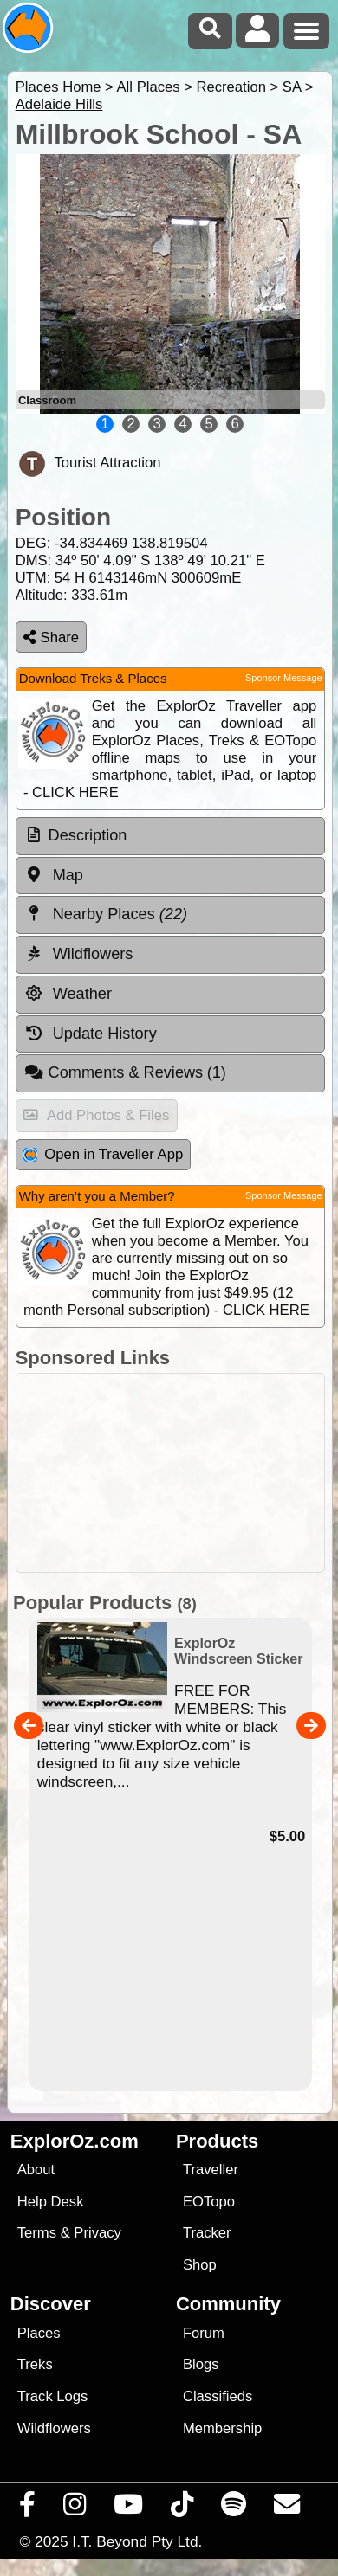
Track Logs (52, 2396)
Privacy (97, 2233)
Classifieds (217, 2396)
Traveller (210, 2169)
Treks (35, 2364)
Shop (200, 2265)
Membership (222, 2428)
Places (39, 2333)
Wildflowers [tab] (78, 954)
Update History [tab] (90, 1033)
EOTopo (209, 2201)
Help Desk (50, 2201)
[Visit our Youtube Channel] (128, 2508)
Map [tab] (53, 875)
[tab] (170, 836)
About (36, 2169)
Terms (36, 2233)
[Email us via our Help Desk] (287, 2508)
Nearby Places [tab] (105, 914)
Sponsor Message (283, 678)
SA (292, 87)
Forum (203, 2333)
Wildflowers (54, 2428)
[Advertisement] (178, 1472)
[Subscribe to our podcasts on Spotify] (234, 2508)
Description (88, 835)
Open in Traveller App (103, 1154)
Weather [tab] (68, 993)
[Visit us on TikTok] (182, 2508)
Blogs (201, 2364)
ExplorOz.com (74, 2141)
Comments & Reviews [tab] (125, 1072)
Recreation (230, 87)
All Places (148, 87)
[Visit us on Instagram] (75, 2508)
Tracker (207, 2233)
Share (51, 637)
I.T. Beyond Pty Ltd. (137, 2541)
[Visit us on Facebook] (27, 2508)
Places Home (58, 87)
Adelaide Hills (59, 104)
